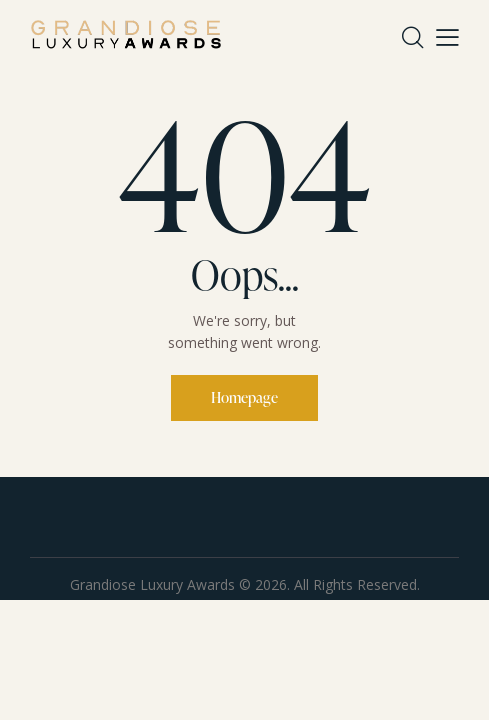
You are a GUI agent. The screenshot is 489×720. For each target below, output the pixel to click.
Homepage (244, 397)
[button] (447, 36)
